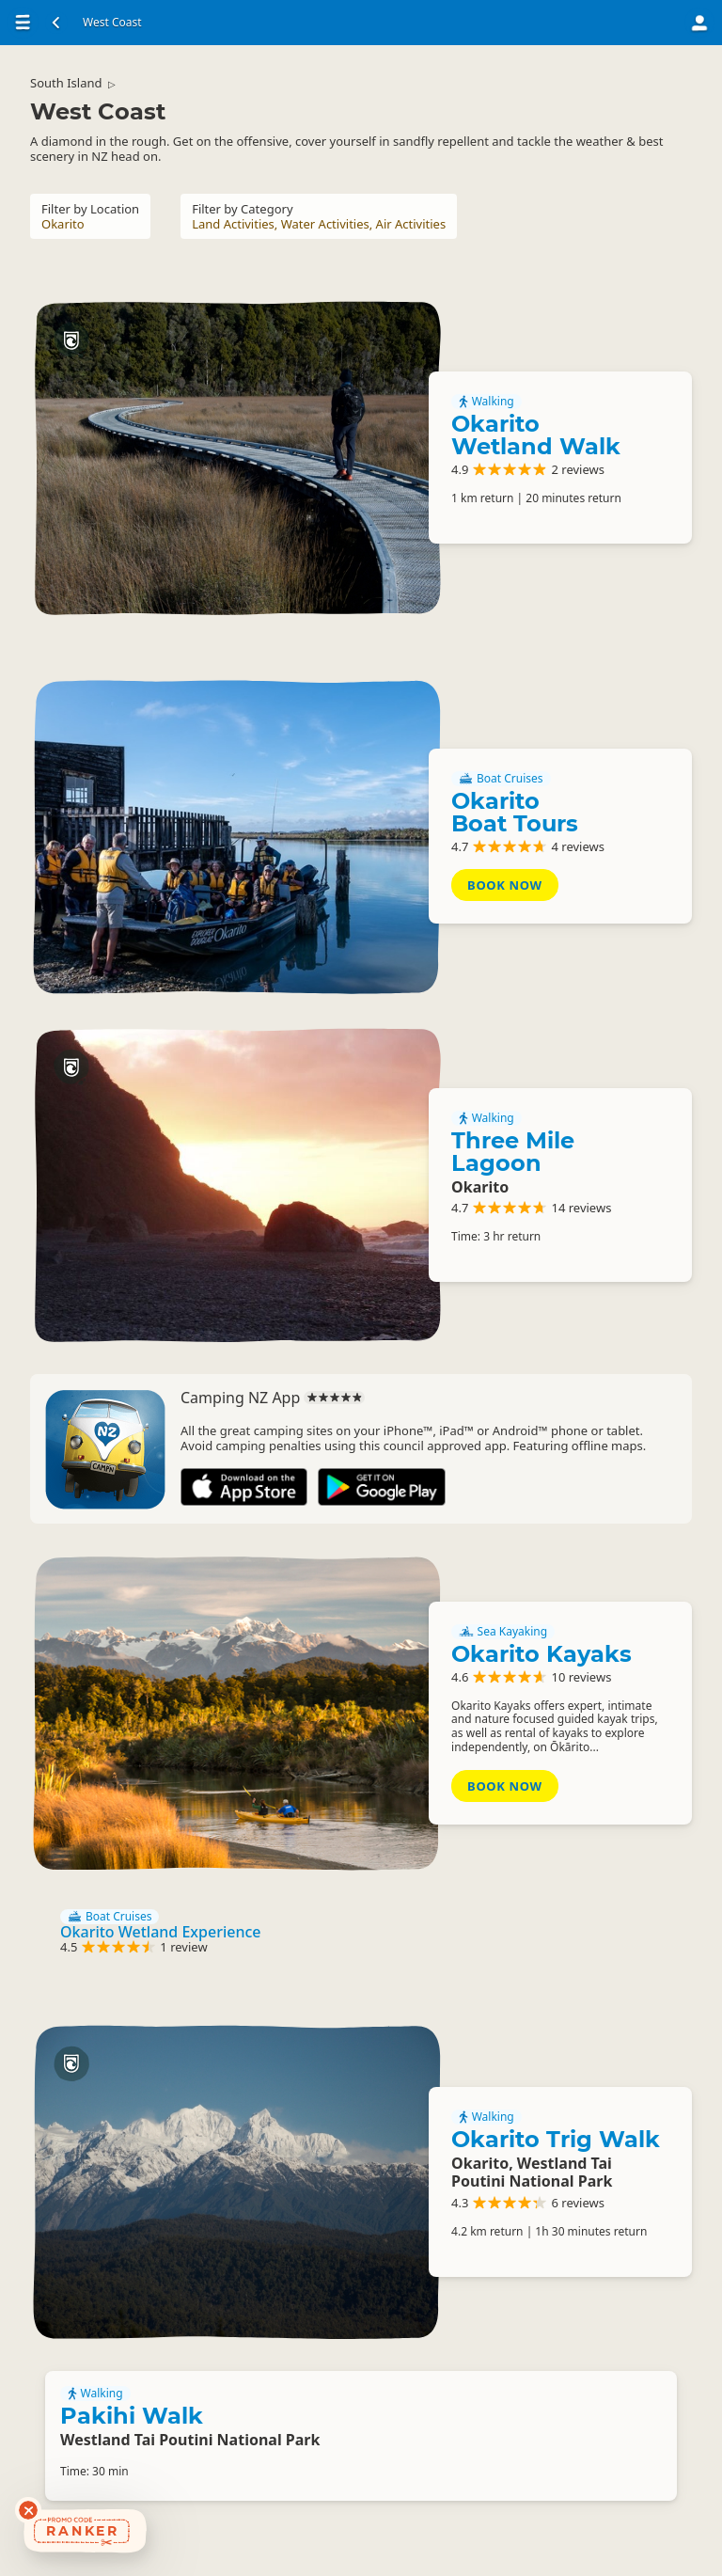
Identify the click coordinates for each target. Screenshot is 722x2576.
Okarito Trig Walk (555, 2139)
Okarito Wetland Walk (535, 435)
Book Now (504, 885)
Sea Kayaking (503, 1631)
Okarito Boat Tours (514, 812)
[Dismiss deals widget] (28, 2510)
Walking (486, 401)
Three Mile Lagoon (512, 1152)
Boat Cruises (500, 778)
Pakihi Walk (131, 2415)
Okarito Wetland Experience (160, 1931)
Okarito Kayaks (541, 1653)
